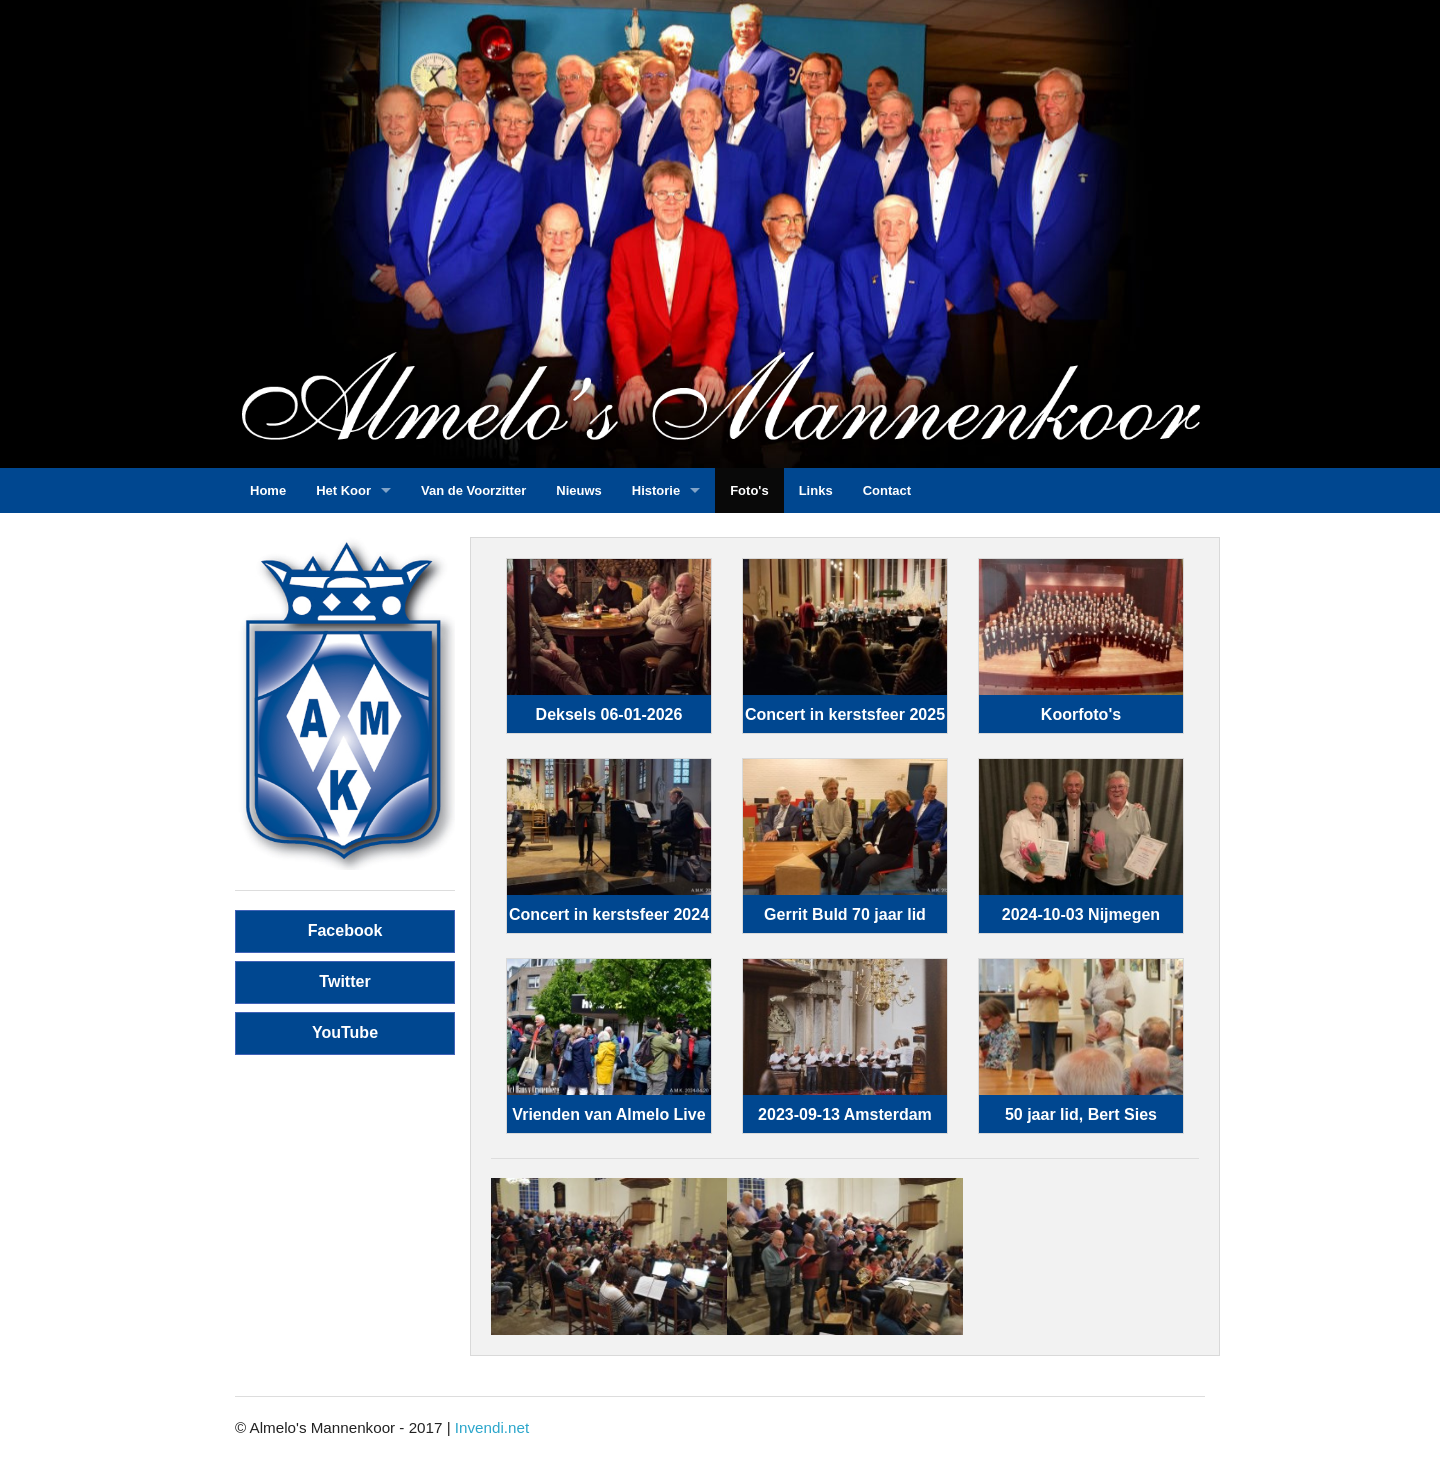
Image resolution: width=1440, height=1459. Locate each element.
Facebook (345, 930)
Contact (887, 490)
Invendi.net (492, 1427)
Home (268, 490)
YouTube (345, 1032)
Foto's (749, 490)
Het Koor (343, 490)
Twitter (344, 981)
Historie (656, 490)
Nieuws (579, 490)
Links (816, 490)
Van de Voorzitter (473, 490)
